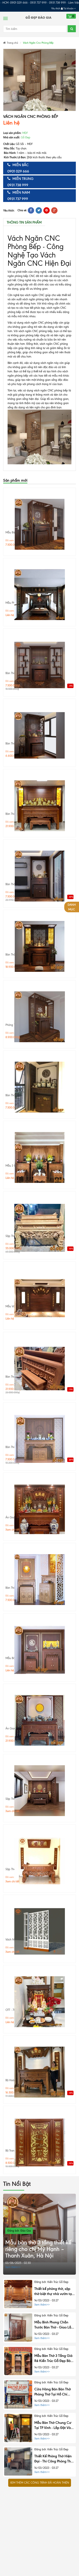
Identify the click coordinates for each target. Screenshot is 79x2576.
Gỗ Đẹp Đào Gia (38, 17)
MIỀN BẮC (39, 168)
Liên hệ (11, 123)
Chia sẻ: (22, 210)
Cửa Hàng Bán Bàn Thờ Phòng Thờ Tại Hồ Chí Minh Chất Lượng (52, 2394)
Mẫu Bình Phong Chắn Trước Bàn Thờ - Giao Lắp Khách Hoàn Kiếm (53, 2327)
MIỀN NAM (39, 196)
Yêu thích (55, 8)
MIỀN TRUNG (39, 182)
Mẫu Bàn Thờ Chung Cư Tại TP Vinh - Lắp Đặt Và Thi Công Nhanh (52, 2427)
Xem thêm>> (13, 2267)
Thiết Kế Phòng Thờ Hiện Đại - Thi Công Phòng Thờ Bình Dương (53, 2461)
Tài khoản (68, 8)
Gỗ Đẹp (25, 137)
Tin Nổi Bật (17, 2183)
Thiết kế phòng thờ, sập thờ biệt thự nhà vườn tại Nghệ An (53, 2294)
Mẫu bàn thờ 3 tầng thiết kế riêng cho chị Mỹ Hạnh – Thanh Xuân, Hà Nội (38, 2249)
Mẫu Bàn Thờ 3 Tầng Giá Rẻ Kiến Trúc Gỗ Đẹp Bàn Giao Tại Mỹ (53, 2360)
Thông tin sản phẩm (24, 222)
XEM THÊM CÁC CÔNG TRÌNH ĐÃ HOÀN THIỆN (39, 2482)
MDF (25, 133)
